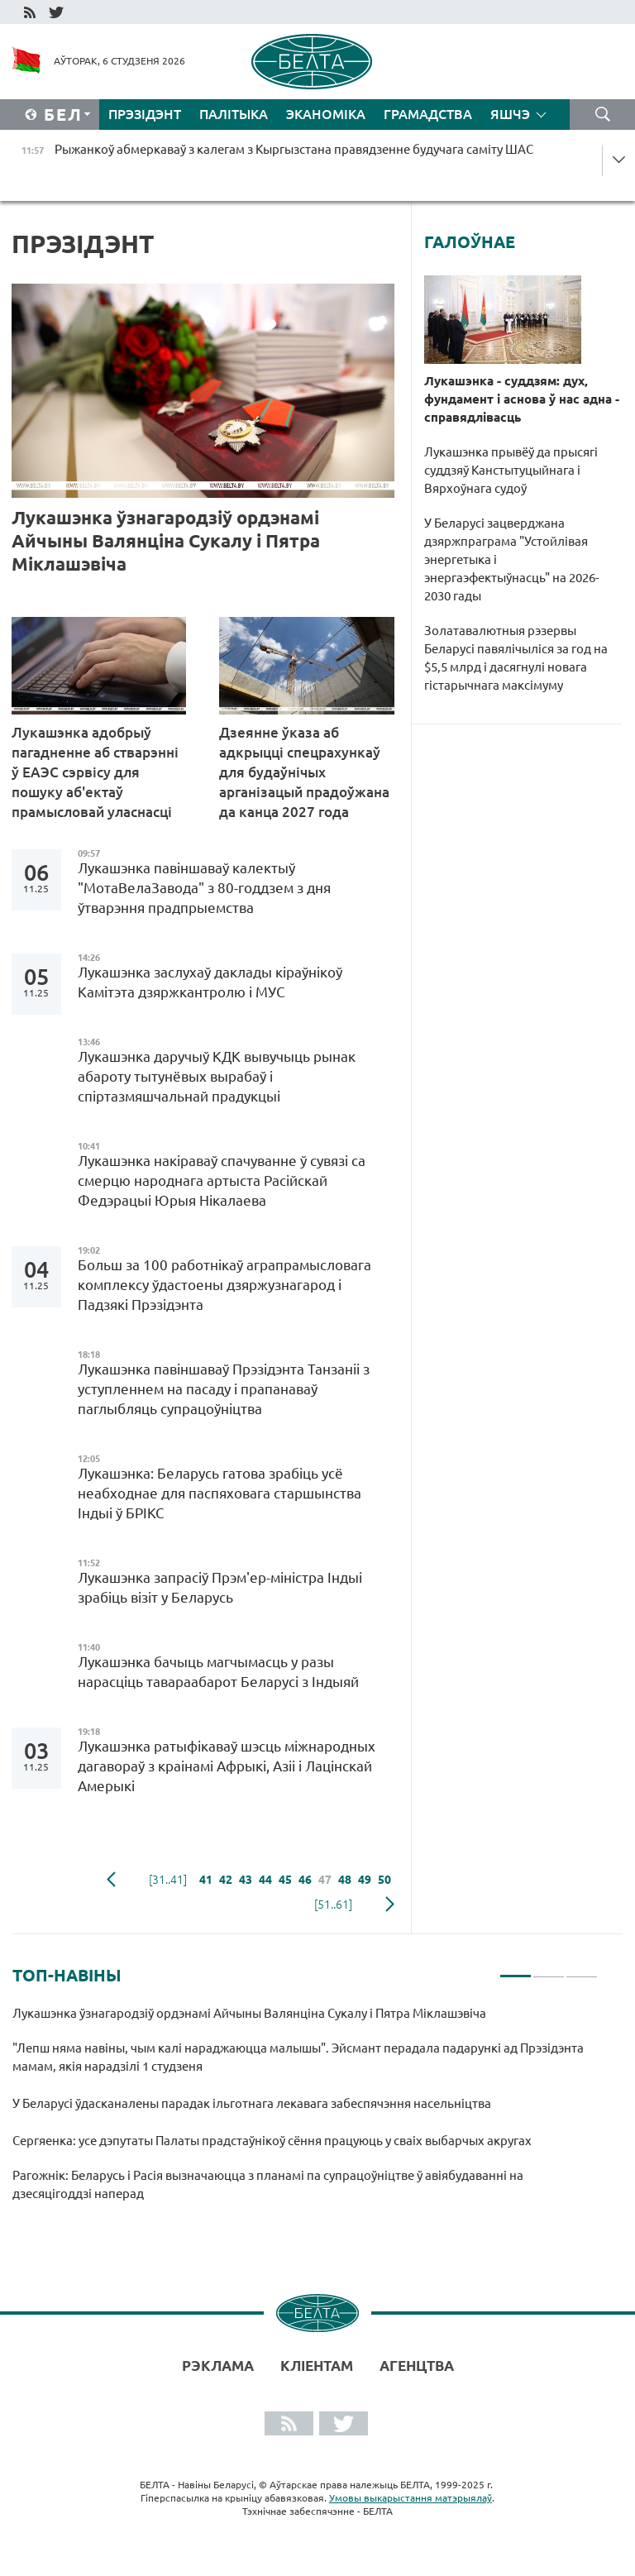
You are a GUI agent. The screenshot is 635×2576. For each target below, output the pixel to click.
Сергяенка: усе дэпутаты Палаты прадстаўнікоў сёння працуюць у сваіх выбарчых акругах (272, 2141)
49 (364, 1879)
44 (265, 1879)
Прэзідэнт (144, 114)
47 (325, 1879)
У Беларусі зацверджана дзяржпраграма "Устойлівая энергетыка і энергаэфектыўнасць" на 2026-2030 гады (511, 559)
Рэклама (218, 2365)
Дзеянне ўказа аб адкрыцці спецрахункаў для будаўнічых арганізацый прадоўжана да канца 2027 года (304, 772)
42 (225, 1879)
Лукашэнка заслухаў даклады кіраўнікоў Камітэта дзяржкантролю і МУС (210, 982)
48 (344, 1879)
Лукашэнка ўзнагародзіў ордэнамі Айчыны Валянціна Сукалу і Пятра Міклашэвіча (166, 540)
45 (285, 1879)
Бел (63, 114)
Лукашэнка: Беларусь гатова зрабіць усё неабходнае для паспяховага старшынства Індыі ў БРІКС (219, 1493)
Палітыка (233, 114)
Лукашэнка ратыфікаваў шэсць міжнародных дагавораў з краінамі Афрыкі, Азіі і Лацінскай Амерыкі (226, 1766)
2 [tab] (548, 1969)
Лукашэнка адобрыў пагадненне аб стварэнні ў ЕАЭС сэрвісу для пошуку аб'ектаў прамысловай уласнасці (95, 772)
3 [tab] (581, 1969)
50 (384, 1879)
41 (205, 1879)
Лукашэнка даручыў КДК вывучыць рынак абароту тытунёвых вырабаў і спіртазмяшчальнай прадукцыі (217, 1076)
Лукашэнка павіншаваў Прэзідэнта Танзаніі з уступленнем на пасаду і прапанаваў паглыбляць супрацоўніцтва (224, 1389)
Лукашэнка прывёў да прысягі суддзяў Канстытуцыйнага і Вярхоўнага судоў (511, 470)
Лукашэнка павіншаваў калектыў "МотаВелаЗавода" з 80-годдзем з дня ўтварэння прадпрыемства (204, 887)
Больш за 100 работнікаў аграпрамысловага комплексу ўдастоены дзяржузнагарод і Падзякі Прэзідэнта (224, 1284)
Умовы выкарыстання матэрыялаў (410, 2497)
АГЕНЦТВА (417, 2365)
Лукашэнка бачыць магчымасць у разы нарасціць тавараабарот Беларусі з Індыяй (218, 1671)
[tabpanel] (305, 2111)
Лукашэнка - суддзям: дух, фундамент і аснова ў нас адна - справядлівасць (521, 399)
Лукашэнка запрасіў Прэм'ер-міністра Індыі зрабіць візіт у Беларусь (220, 1587)
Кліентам (316, 2365)
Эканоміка (325, 114)
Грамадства (428, 114)
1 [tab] (515, 1969)
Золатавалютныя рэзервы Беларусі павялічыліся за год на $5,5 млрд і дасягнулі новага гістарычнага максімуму (516, 658)
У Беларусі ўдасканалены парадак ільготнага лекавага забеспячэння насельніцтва (251, 2103)
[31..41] (168, 1879)
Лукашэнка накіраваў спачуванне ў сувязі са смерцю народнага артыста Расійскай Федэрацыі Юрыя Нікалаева (221, 1180)
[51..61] (333, 1904)
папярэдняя (111, 1879)
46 (305, 1879)
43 (245, 1879)
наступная (389, 1904)
